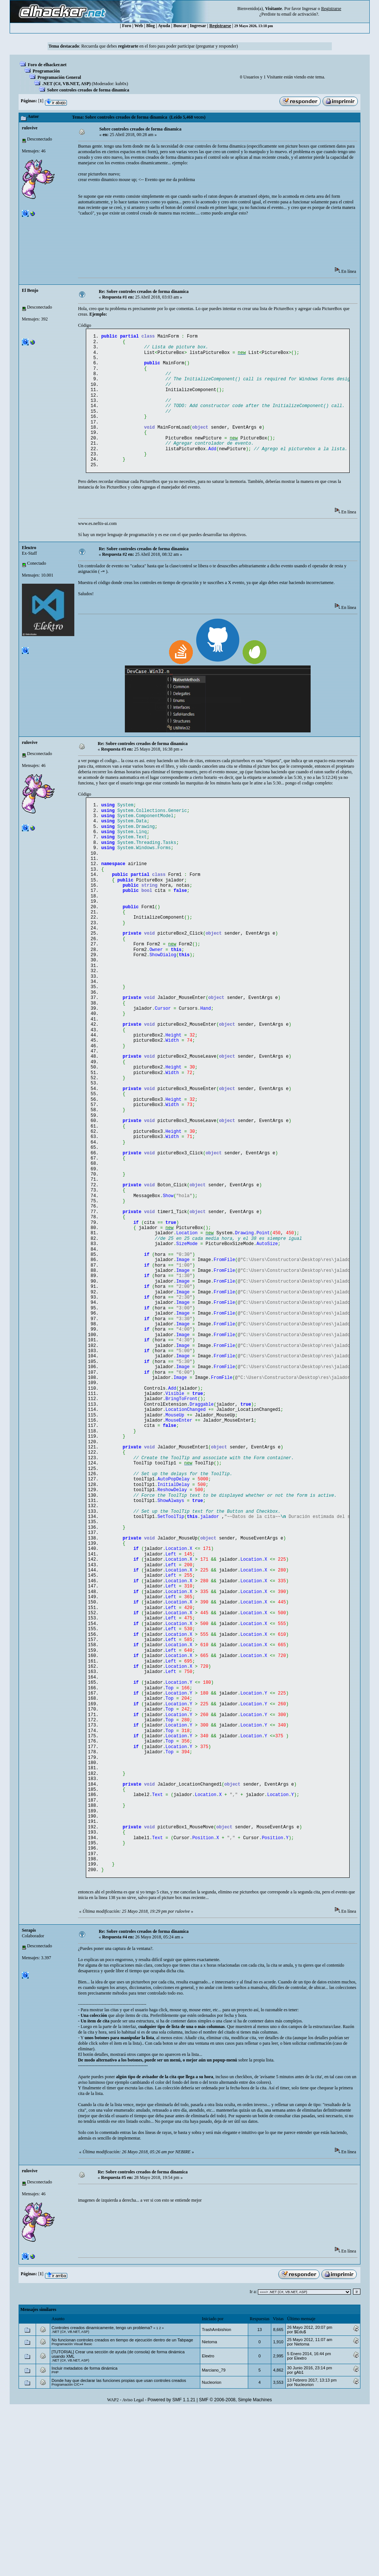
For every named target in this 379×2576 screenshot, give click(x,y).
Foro (126, 25)
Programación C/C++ (68, 2552)
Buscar (180, 25)
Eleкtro (29, 566)
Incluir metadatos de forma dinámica (84, 2535)
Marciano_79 (214, 2537)
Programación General (59, 77)
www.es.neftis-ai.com (97, 542)
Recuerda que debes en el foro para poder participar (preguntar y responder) (159, 46)
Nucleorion (211, 2549)
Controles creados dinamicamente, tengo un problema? (102, 2495)
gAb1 (299, 2539)
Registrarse (220, 25)
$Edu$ (300, 2499)
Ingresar (309, 8)
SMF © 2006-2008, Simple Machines (235, 2567)
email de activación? (299, 14)
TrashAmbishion (216, 2497)
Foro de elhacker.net (47, 64)
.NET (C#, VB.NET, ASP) (66, 83)
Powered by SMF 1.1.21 (171, 2567)
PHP (55, 2539)
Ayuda (164, 25)
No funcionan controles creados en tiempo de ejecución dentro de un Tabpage (122, 2507)
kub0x (121, 83)
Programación (46, 71)
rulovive (30, 127)
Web (138, 25)
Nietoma (209, 2509)
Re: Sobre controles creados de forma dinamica (144, 291)
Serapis (29, 2097)
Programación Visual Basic (72, 2511)
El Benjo (30, 290)
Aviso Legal (133, 2567)
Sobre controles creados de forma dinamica (88, 90)
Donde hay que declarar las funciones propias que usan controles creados (119, 2548)
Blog (150, 25)
